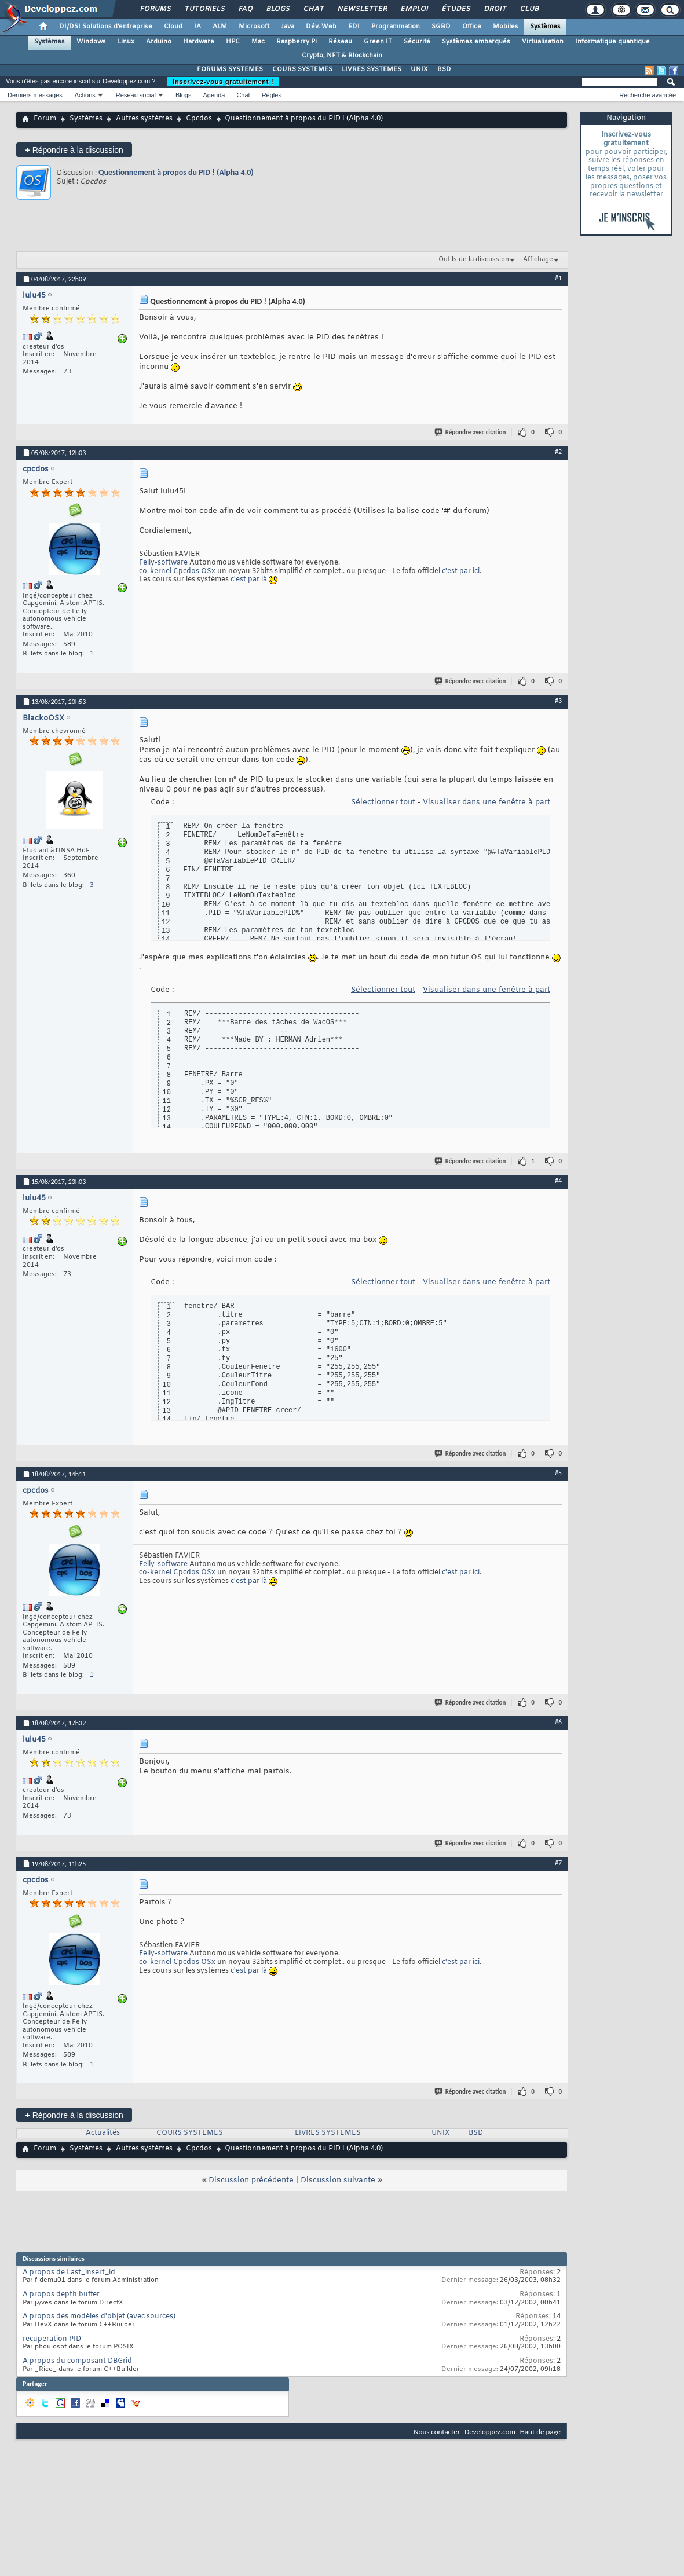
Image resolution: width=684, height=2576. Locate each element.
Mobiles (505, 27)
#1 (558, 278)
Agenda (214, 94)
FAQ (245, 9)
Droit (494, 9)
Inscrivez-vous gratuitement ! (223, 81)
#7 (558, 1863)
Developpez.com (489, 2431)
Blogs (277, 9)
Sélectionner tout (383, 802)
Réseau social (136, 94)
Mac (258, 42)
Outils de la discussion (473, 259)
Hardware (198, 42)
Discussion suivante (338, 2180)
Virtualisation (543, 42)
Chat (313, 9)
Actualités (103, 2133)
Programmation (395, 27)
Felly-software (163, 562)
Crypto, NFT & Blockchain (342, 56)
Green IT (378, 42)
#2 (558, 452)
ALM (220, 27)
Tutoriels (204, 9)
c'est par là (249, 580)
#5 (558, 1473)
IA (197, 27)
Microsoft (254, 27)
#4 (558, 1181)
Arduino (158, 42)
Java (287, 27)
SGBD (441, 27)
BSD (444, 69)
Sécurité (417, 42)
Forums (154, 9)
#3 (558, 701)
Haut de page (540, 2431)
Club (528, 9)
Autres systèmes (144, 118)
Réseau (340, 42)
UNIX (419, 69)
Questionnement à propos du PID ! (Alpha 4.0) (176, 172)
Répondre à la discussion (74, 150)
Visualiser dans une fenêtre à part (486, 802)
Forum (45, 118)
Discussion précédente (251, 2180)
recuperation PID (52, 2339)
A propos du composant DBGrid (77, 2361)
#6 (558, 1722)
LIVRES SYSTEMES (371, 69)
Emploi (414, 9)
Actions (85, 94)
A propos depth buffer (61, 2294)
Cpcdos (199, 118)
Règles (271, 94)
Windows (91, 42)
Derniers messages (35, 94)
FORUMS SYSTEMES (230, 69)
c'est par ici (461, 571)
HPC (233, 42)
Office (471, 27)
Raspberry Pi (296, 42)
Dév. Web (321, 27)
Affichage (538, 259)
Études (455, 9)
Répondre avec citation (471, 432)
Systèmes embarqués (476, 42)
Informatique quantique (612, 42)
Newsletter (361, 9)
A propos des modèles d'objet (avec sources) (99, 2316)
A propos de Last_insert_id (69, 2272)
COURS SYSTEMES (302, 69)
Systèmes (545, 27)
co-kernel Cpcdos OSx (177, 571)
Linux (126, 42)
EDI (354, 27)
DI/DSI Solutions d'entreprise (105, 27)
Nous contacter (437, 2431)
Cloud (173, 27)
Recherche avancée (647, 94)
